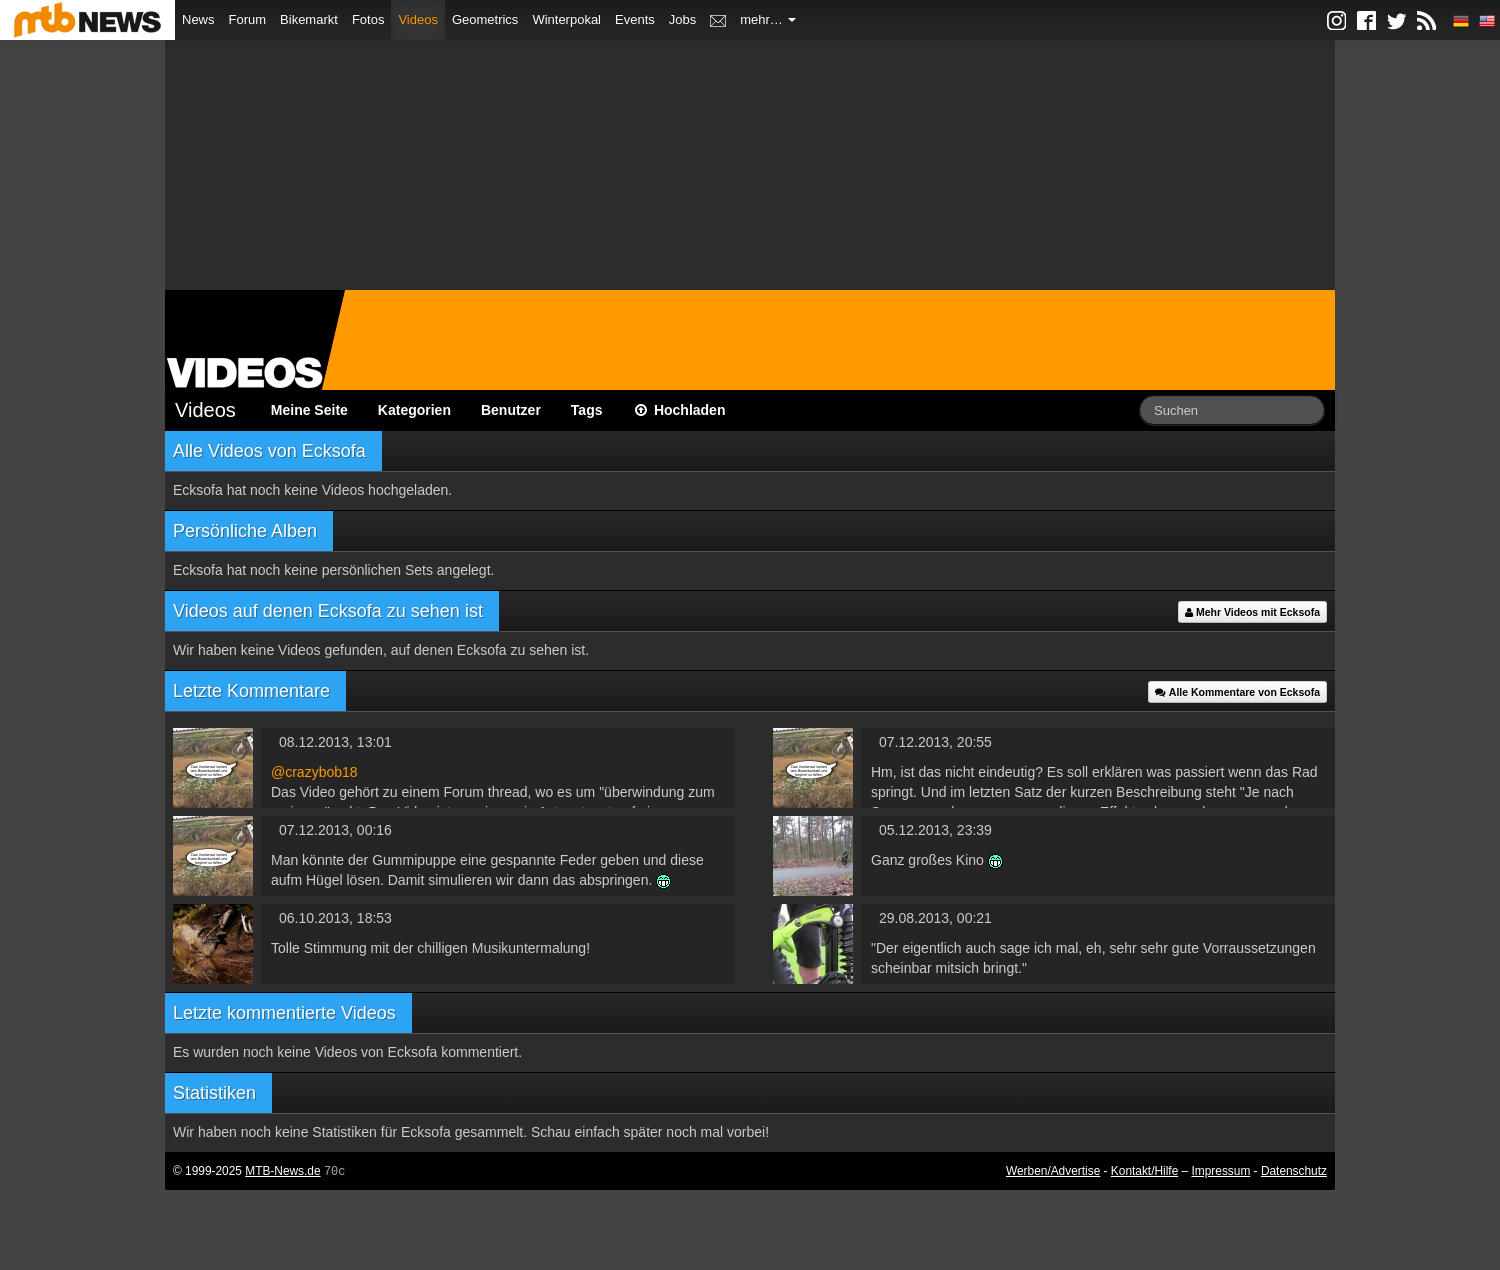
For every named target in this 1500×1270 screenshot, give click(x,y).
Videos (418, 19)
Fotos (368, 19)
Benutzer (511, 410)
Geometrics (485, 19)
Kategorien (414, 410)
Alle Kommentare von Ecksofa (1237, 692)
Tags (587, 410)
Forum (248, 19)
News (198, 19)
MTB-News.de (282, 1171)
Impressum (1221, 1171)
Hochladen (679, 410)
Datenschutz (1294, 1171)
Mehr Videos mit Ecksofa (1252, 612)
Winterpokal (566, 19)
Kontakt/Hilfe (1144, 1171)
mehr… (768, 19)
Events (635, 19)
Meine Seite (309, 410)
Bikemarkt (309, 19)
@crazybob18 (314, 772)
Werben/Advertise (1053, 1171)
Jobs (682, 19)
